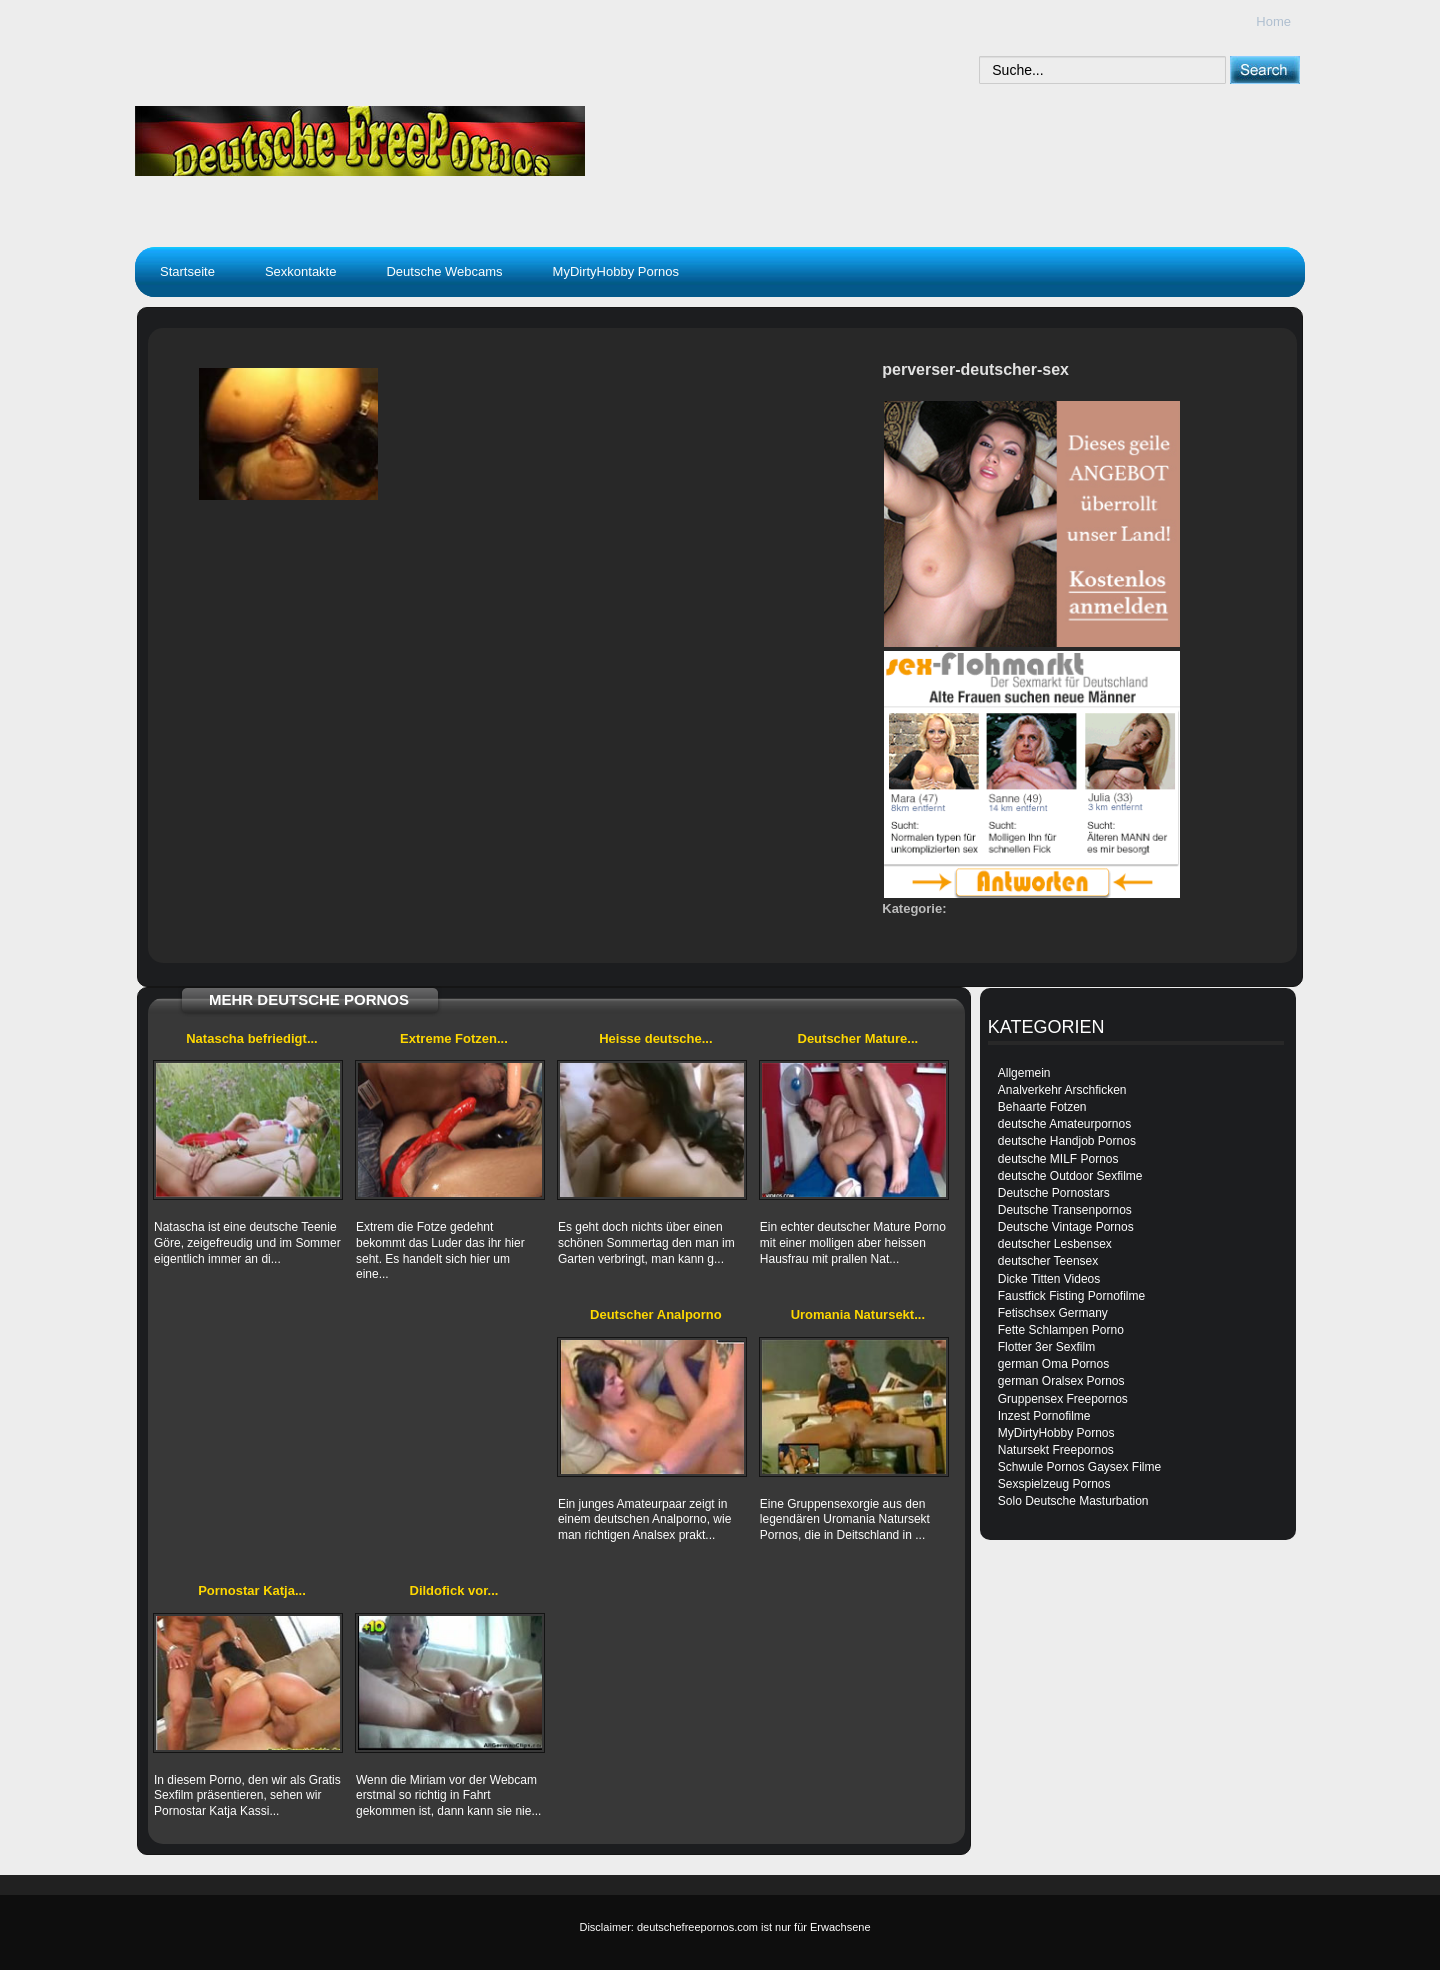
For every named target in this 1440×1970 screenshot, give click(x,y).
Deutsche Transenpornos (1065, 1210)
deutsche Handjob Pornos (1067, 1141)
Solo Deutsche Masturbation (1073, 1501)
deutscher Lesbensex (1055, 1244)
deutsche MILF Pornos (1058, 1159)
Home (1273, 21)
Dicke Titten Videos (1049, 1279)
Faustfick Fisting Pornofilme (1071, 1296)
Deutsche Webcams (444, 271)
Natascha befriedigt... (251, 1038)
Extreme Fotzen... (454, 1038)
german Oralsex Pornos (1061, 1381)
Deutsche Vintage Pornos (1066, 1227)
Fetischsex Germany (1053, 1313)
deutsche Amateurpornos (1064, 1124)
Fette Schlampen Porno (1061, 1330)
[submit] (1264, 69)
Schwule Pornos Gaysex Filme (1079, 1467)
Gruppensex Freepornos (1063, 1399)
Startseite (187, 271)
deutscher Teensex (1048, 1261)
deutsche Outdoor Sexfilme (1070, 1176)
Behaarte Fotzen (1042, 1107)
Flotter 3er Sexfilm (1046, 1347)
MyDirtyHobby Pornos (616, 271)
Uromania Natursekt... (858, 1314)
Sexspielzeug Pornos (1054, 1484)
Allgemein (1024, 1073)
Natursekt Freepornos (1056, 1450)
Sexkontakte (301, 271)
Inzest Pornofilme (1044, 1416)
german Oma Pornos (1053, 1364)
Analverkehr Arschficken (1062, 1090)
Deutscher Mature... (858, 1038)
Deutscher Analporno (656, 1314)
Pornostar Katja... (252, 1590)
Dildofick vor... (454, 1590)
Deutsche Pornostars (1054, 1193)
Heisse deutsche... (655, 1038)
